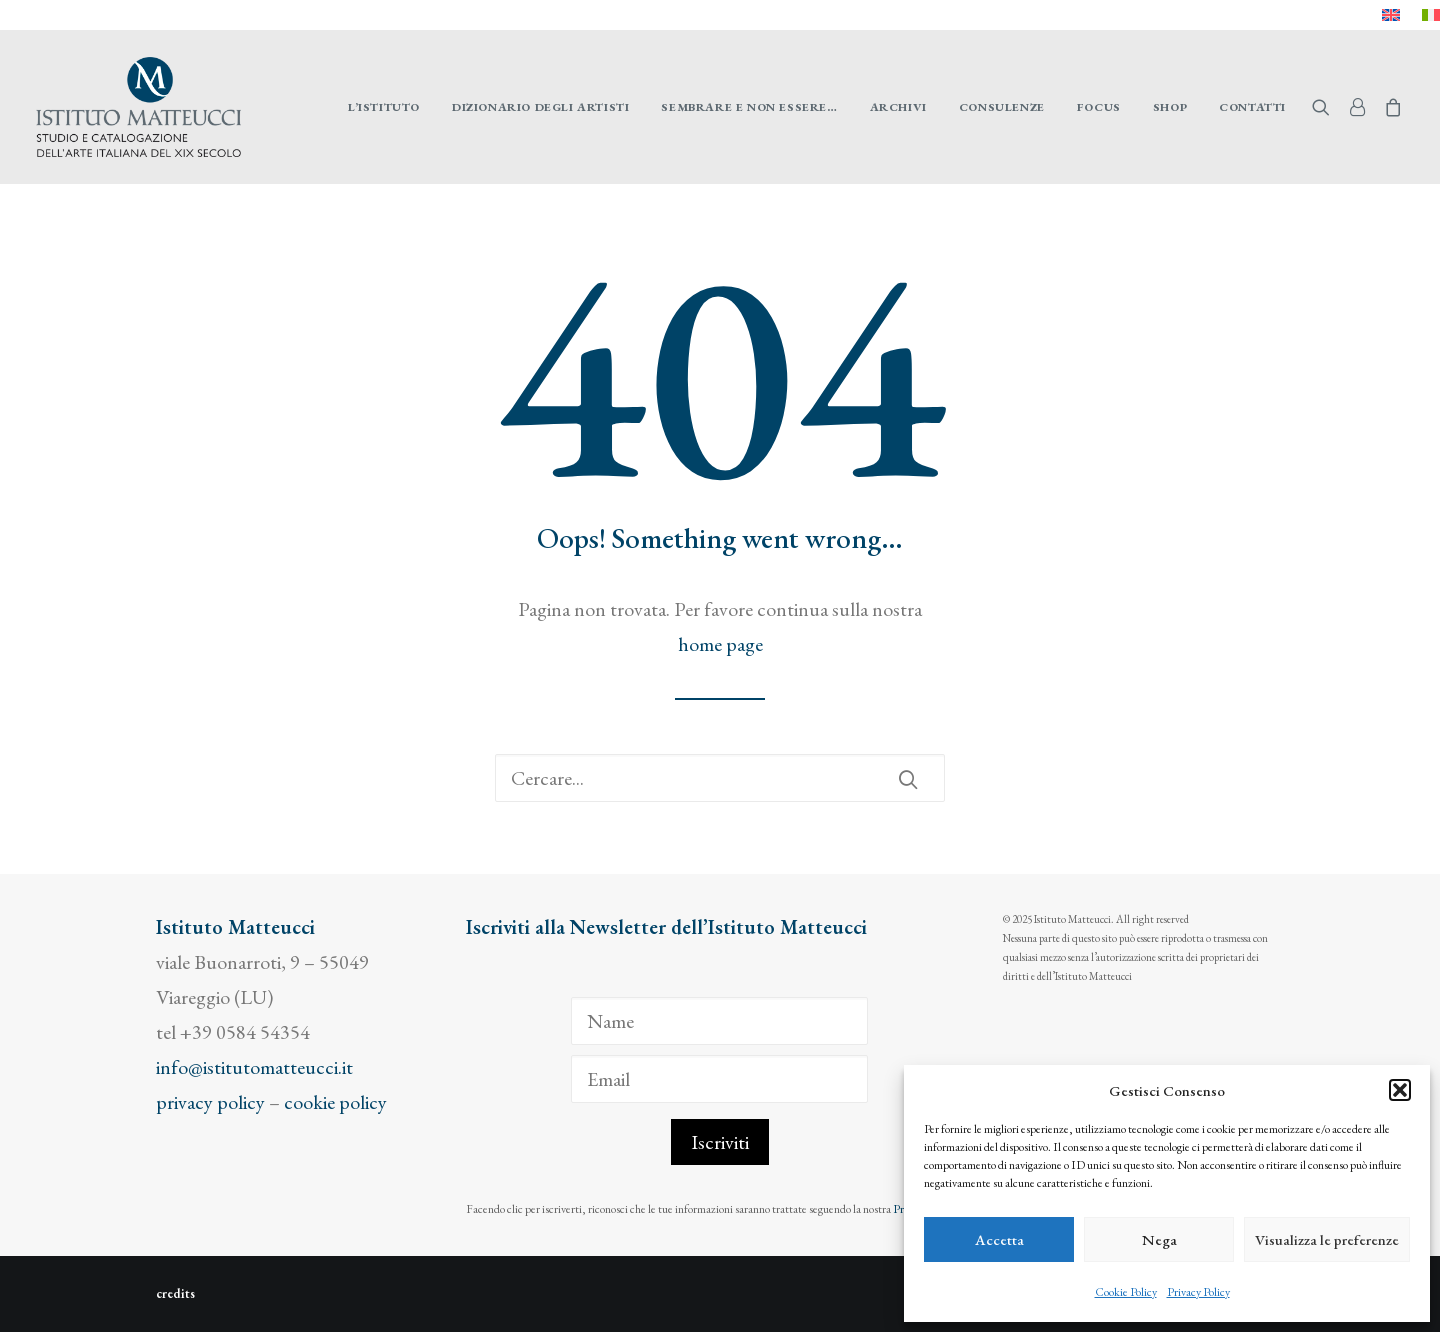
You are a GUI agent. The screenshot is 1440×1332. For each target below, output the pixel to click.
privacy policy (210, 1102)
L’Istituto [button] (384, 107)
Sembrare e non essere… (749, 107)
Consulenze (1002, 107)
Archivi (898, 107)
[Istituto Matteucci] (138, 107)
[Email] (719, 1079)
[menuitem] (1391, 15)
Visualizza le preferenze (1327, 1239)
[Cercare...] (720, 778)
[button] (1400, 1090)
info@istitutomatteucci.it (254, 1067)
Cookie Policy (1126, 1292)
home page (720, 644)
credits (175, 1293)
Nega (1159, 1239)
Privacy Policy (1198, 1292)
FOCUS (1099, 107)
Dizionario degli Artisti (540, 107)
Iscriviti (720, 1142)
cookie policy (335, 1102)
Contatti (1252, 107)
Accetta (999, 1239)
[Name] (719, 1021)
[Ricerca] (720, 778)
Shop (1170, 107)
